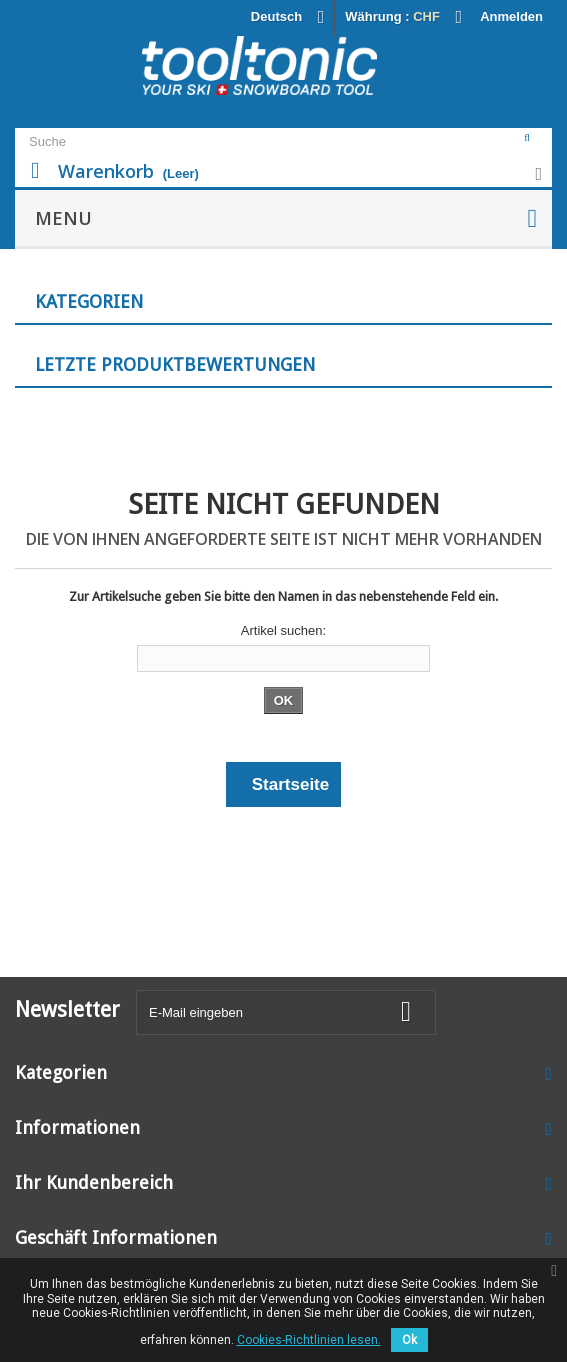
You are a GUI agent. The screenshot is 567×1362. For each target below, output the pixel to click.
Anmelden (511, 16)
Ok (409, 1340)
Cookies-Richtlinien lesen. (309, 1340)
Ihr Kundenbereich (94, 1182)
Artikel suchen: (283, 630)
